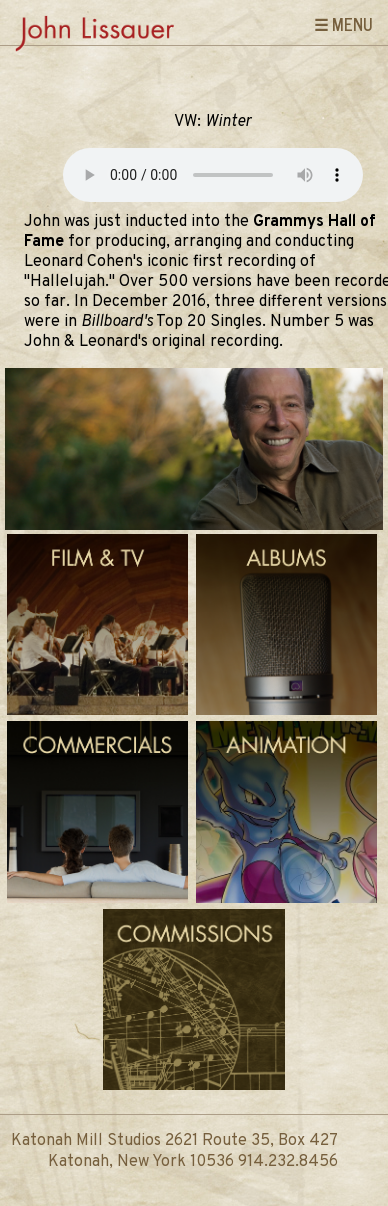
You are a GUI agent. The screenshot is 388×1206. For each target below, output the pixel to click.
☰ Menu (343, 24)
